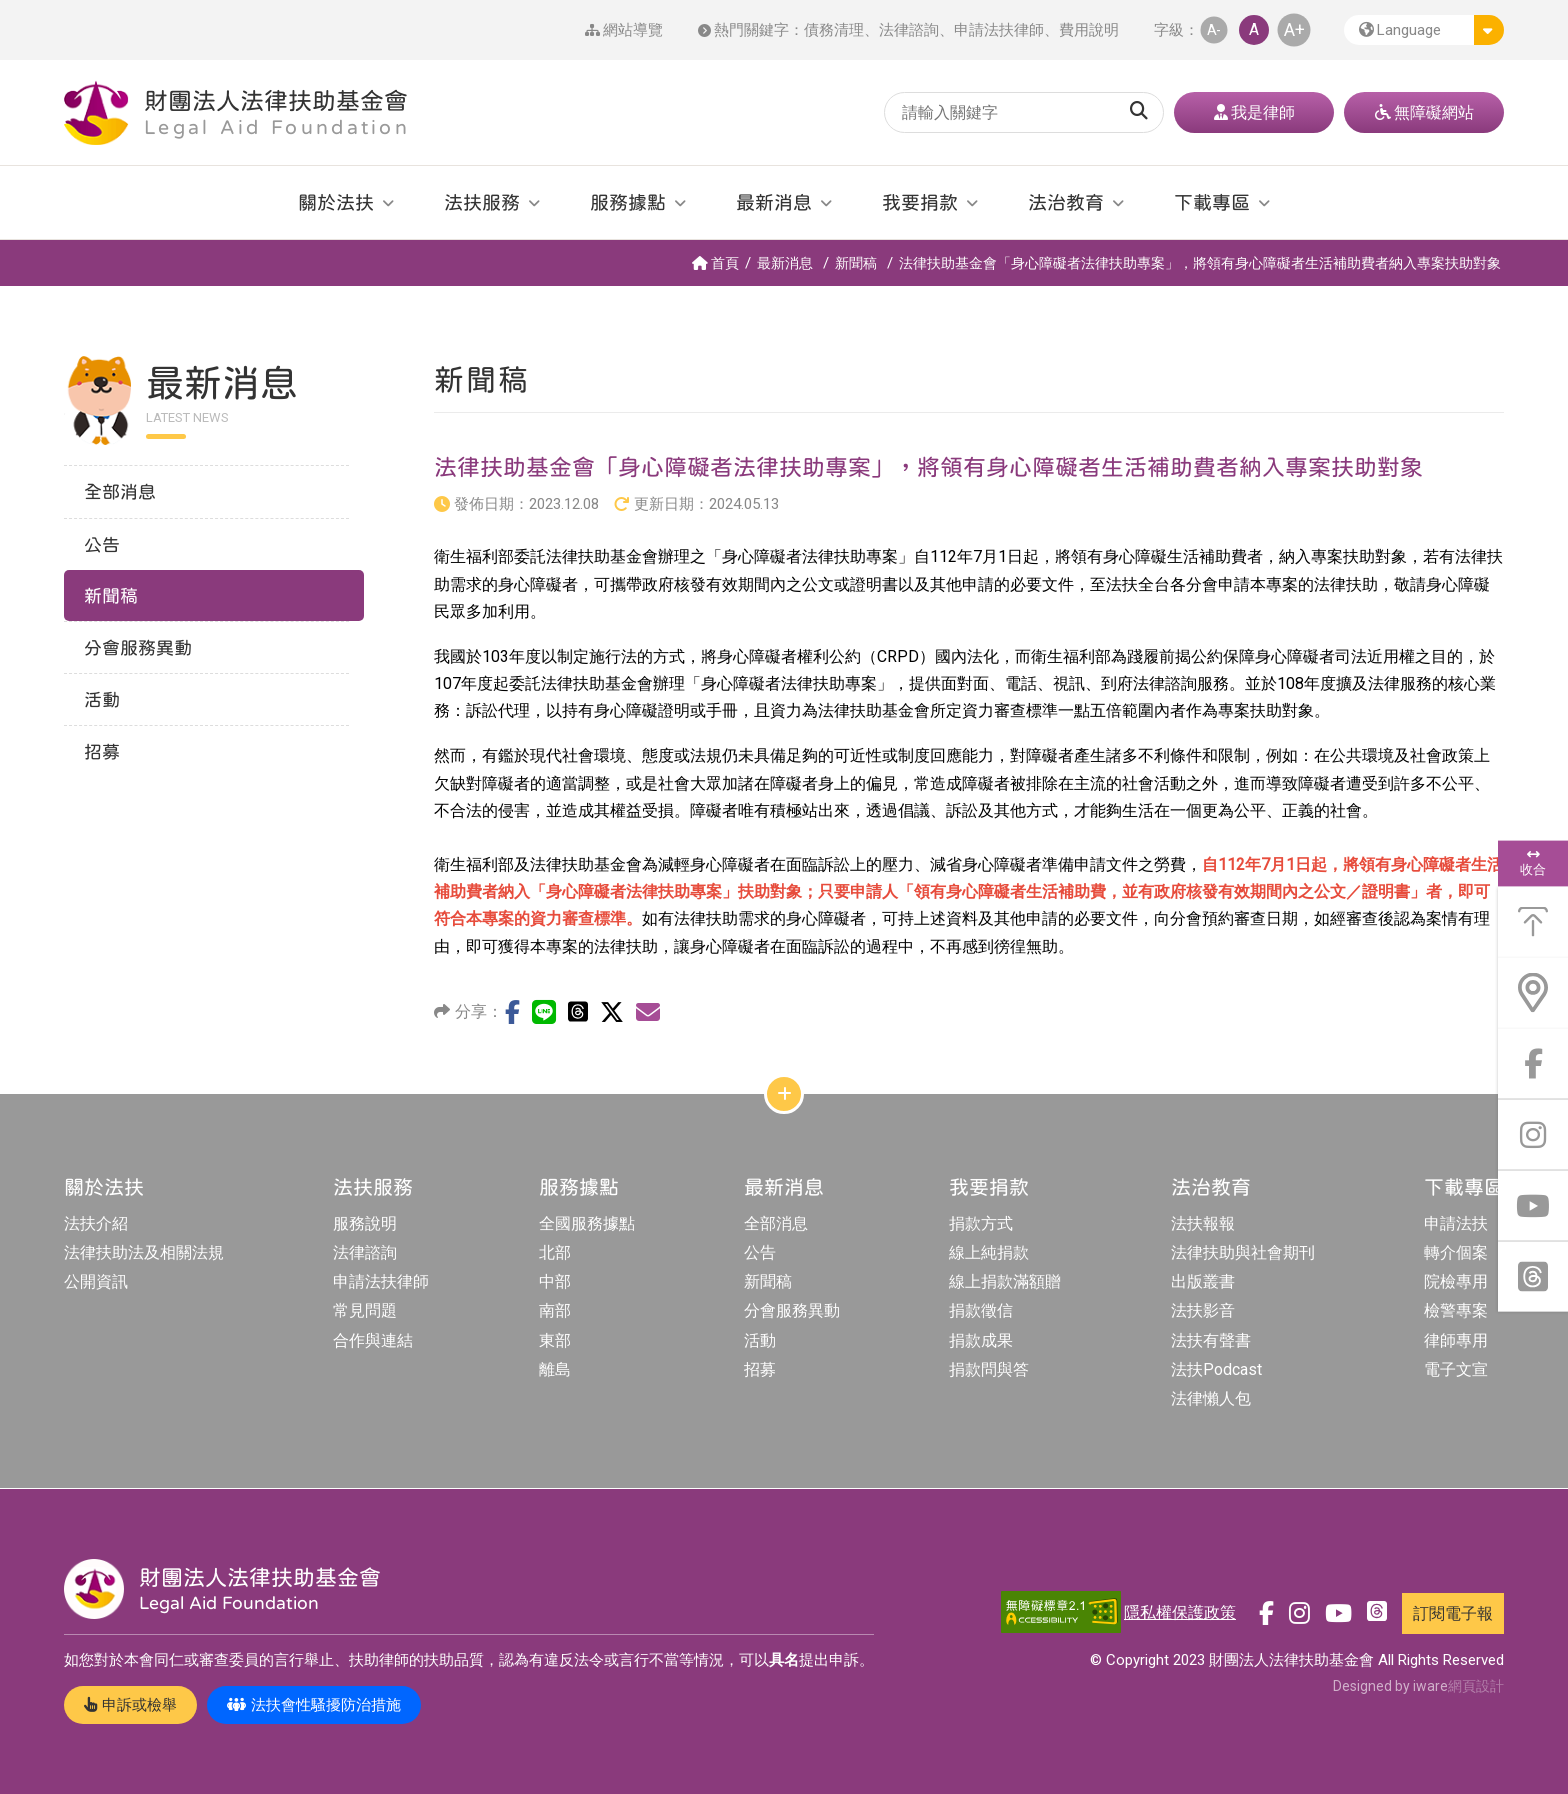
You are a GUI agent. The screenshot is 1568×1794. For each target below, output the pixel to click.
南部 (555, 1310)
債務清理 (834, 30)
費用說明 (1089, 30)
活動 (760, 1340)
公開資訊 (96, 1281)
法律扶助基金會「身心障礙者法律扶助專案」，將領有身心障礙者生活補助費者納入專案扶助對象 (1200, 263)
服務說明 (365, 1223)
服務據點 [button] (628, 202)
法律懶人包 (1211, 1398)
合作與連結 (373, 1340)
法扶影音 (1203, 1310)
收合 (1533, 863)
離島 (555, 1369)
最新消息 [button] (774, 202)
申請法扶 (1456, 1223)
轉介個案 (1456, 1252)
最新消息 (785, 263)
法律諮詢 (909, 30)
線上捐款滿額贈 (1005, 1281)
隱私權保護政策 (1180, 1612)
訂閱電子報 (1453, 1613)
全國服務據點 (587, 1223)
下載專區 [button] (1212, 202)
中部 (555, 1281)
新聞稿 (856, 263)
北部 (555, 1252)
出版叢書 (1203, 1281)
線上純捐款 (989, 1252)
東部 (555, 1340)
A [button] (1254, 29)
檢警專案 (1456, 1310)
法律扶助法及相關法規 (144, 1252)
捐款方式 (981, 1223)
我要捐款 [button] (920, 202)
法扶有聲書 (1211, 1340)
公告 (760, 1252)
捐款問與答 (989, 1369)
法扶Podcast (1216, 1369)
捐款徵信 (981, 1310)
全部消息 (776, 1223)
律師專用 (1456, 1340)
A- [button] (1214, 29)
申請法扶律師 (999, 30)
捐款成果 (981, 1340)
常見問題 (365, 1310)
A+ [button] (1294, 29)
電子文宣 (1456, 1369)
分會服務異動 (792, 1310)
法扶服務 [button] (482, 202)
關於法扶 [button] (336, 202)
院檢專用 (1456, 1281)
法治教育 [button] (1066, 202)
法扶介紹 (96, 1223)
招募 (760, 1369)
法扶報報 (1203, 1223)
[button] (1424, 30)
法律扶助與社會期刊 (1243, 1252)
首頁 (715, 263)
